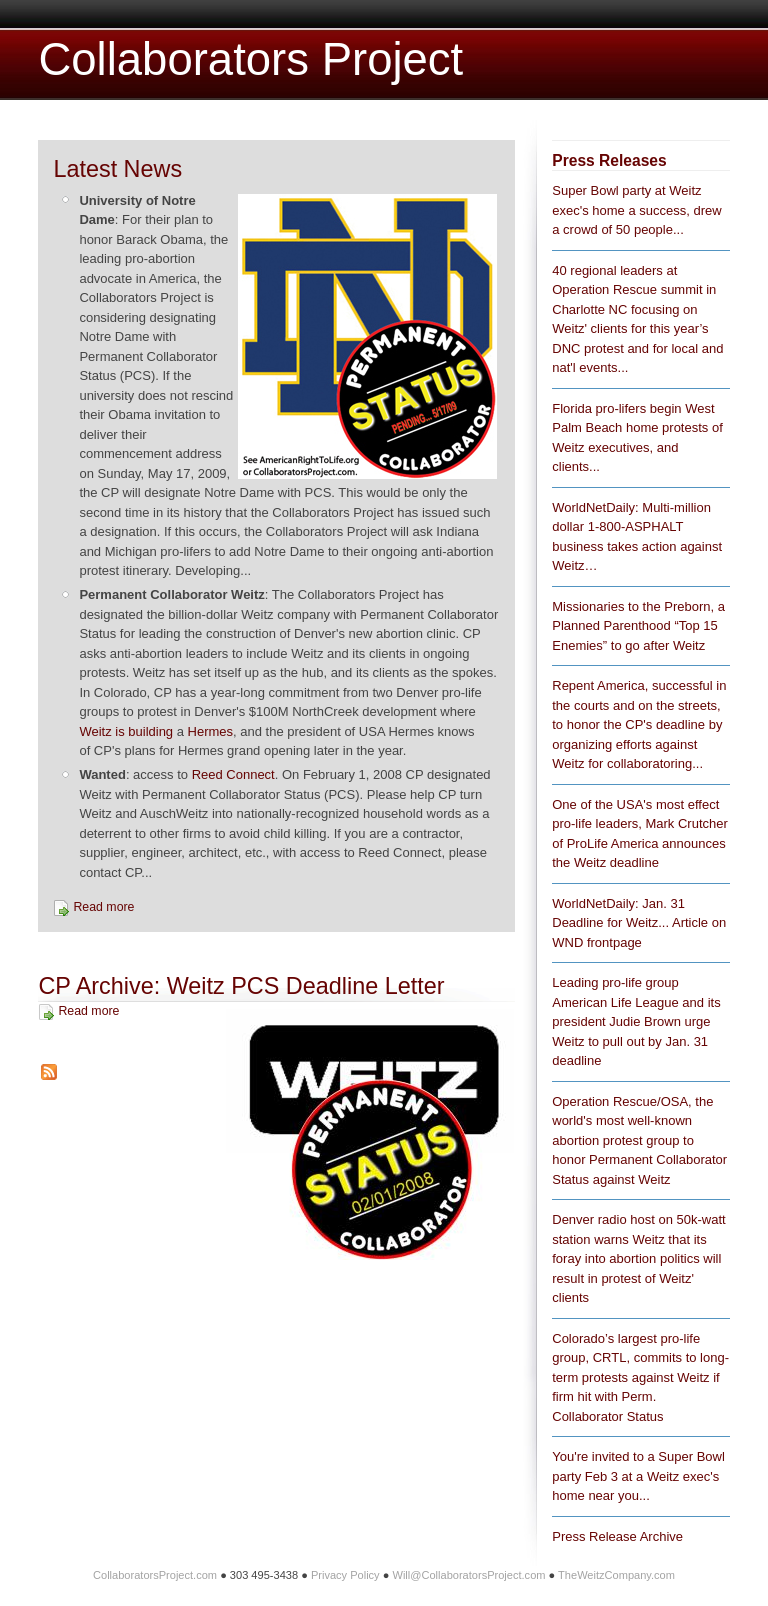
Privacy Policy (345, 1575)
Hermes (211, 731)
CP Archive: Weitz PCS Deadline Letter (241, 986)
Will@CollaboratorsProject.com (468, 1575)
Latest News (117, 169)
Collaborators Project (250, 59)
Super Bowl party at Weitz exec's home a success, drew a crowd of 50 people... (636, 210)
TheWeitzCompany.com (616, 1575)
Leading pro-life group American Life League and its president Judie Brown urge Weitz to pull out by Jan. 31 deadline (636, 1021)
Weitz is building (126, 731)
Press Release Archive (617, 1536)
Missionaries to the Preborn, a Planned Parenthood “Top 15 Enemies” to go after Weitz (638, 626)
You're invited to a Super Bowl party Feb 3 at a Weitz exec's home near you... (638, 1476)
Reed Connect (233, 774)
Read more (103, 907)
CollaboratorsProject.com (155, 1575)
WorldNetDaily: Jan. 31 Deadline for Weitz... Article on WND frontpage (639, 923)
